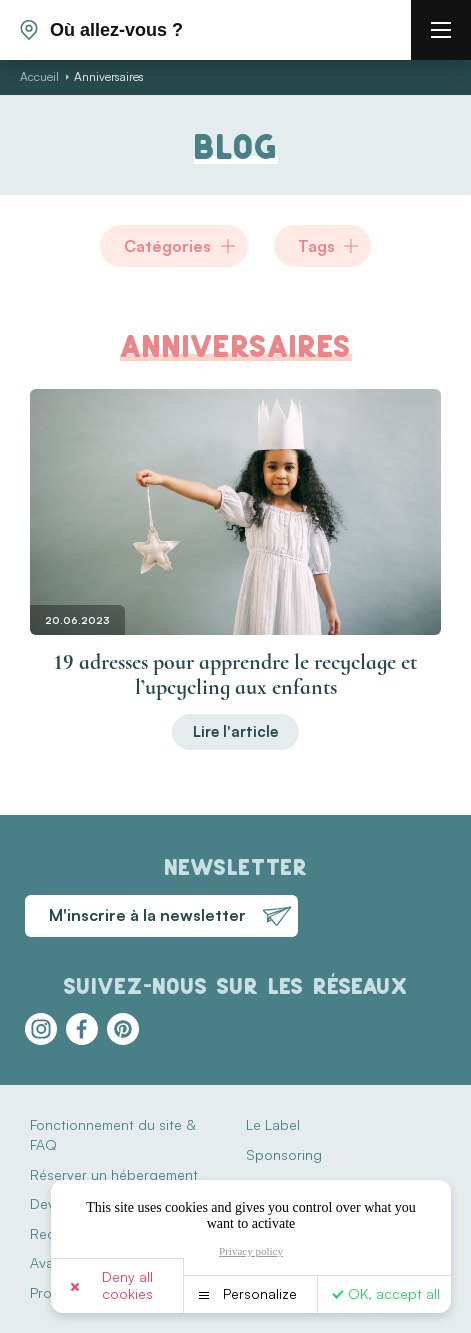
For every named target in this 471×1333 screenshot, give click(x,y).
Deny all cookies (127, 1285)
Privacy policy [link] (251, 1251)
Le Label (273, 1124)
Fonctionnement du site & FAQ (112, 1134)
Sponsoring (284, 1154)
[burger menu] (441, 30)
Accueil (39, 76)
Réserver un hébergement (114, 1174)
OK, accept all (394, 1293)
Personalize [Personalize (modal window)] (260, 1293)
